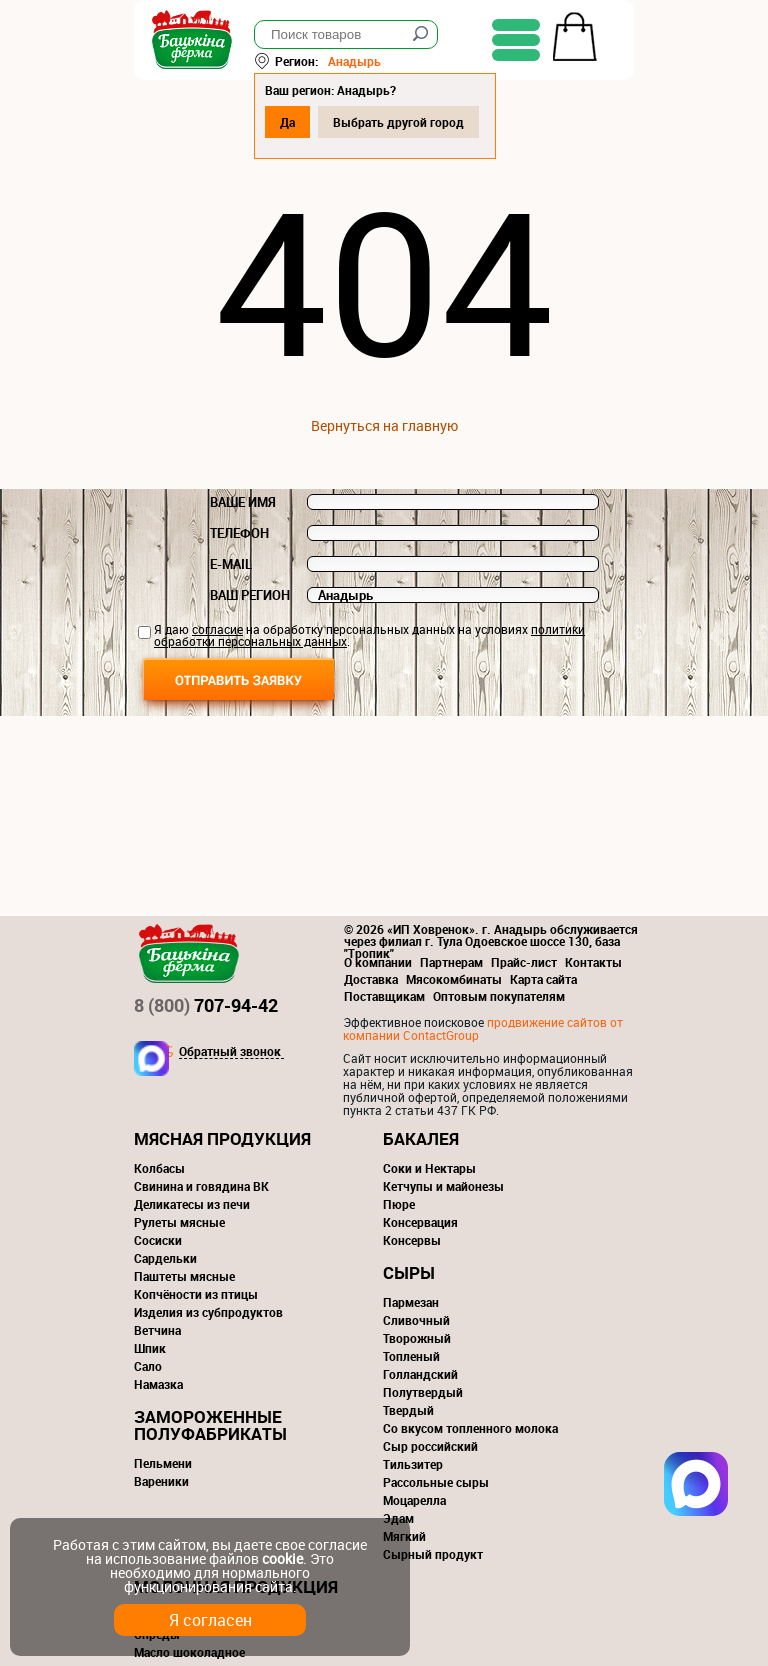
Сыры (409, 1272)
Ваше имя (243, 502)
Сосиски (158, 1240)
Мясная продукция (222, 1138)
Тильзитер (413, 1464)
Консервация (420, 1222)
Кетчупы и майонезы (443, 1186)
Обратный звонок (230, 1052)
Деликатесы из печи (192, 1204)
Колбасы (159, 1168)
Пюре (399, 1204)
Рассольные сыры (436, 1482)
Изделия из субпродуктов (208, 1312)
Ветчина (157, 1330)
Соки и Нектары (429, 1168)
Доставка (371, 979)
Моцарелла (414, 1500)
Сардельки (165, 1258)
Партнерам (451, 962)
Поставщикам (384, 996)
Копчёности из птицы (196, 1294)
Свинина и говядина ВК (201, 1186)
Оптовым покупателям (499, 996)
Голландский (420, 1374)
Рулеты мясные (179, 1222)
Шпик (150, 1348)
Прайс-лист (524, 962)
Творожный (417, 1338)
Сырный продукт (433, 1554)
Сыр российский (430, 1446)
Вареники (161, 1481)
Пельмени (163, 1463)
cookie (282, 1558)
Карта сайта (543, 979)
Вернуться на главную (384, 425)
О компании (378, 962)
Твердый (408, 1410)
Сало (148, 1366)
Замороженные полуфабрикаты (210, 1425)
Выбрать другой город (398, 122)
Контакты (593, 962)
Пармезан (411, 1302)
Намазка (158, 1384)
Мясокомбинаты (454, 979)
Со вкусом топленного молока (470, 1428)
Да (287, 122)
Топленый (411, 1356)
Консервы (412, 1240)
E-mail (231, 564)
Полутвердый (423, 1392)
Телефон (239, 533)
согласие (217, 629)
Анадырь (354, 61)
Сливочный (416, 1320)
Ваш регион (250, 595)
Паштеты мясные (184, 1276)
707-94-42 (206, 1005)
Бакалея (421, 1138)
